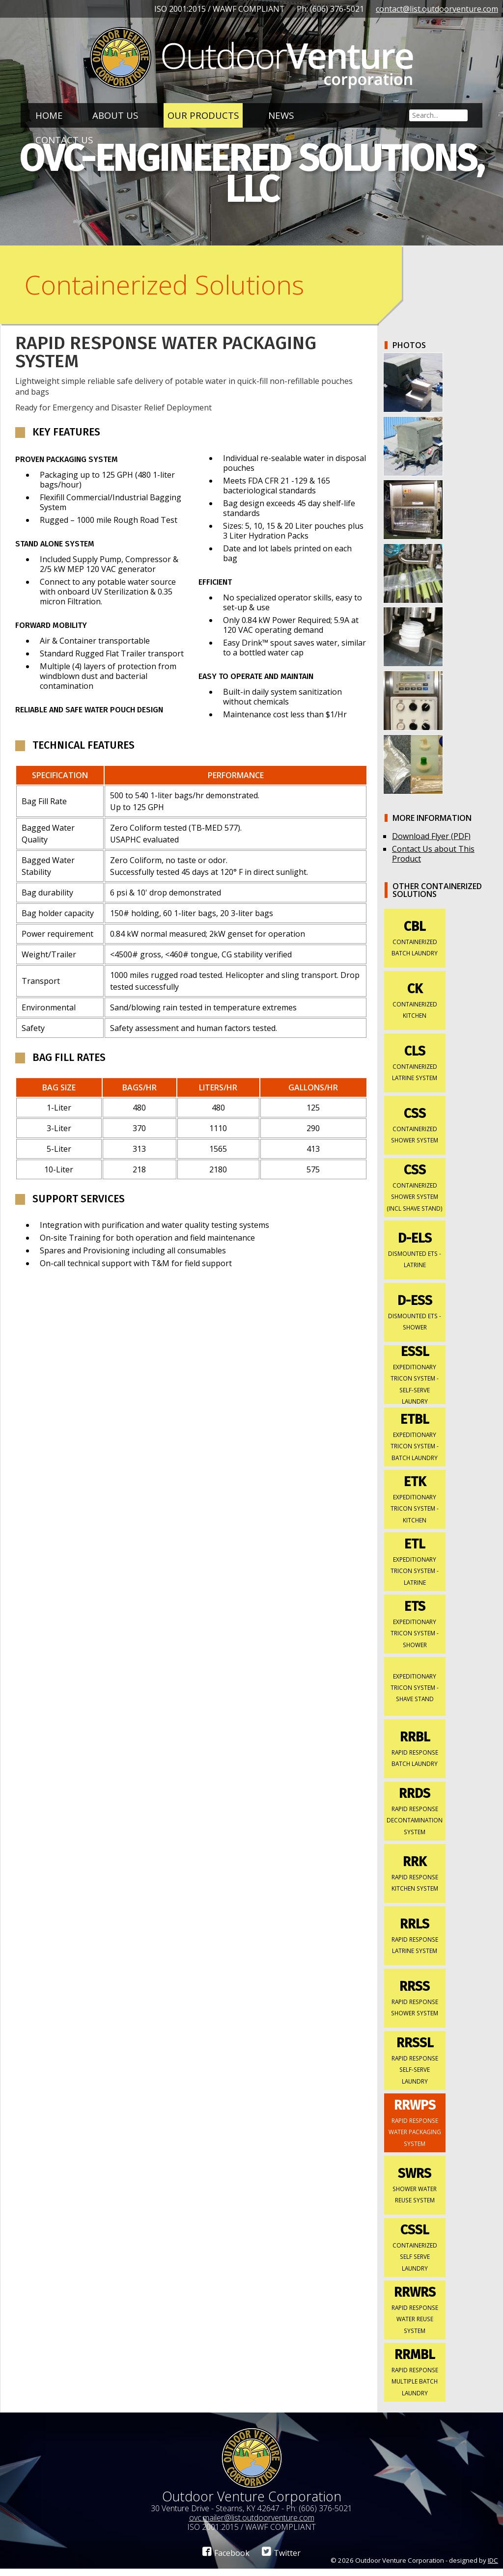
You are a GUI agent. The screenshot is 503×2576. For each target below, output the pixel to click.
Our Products (203, 115)
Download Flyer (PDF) (431, 843)
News (281, 115)
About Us (115, 115)
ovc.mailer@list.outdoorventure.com (251, 2525)
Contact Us (64, 140)
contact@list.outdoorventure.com (437, 8)
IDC (493, 2567)
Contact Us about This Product (433, 861)
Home (49, 115)
